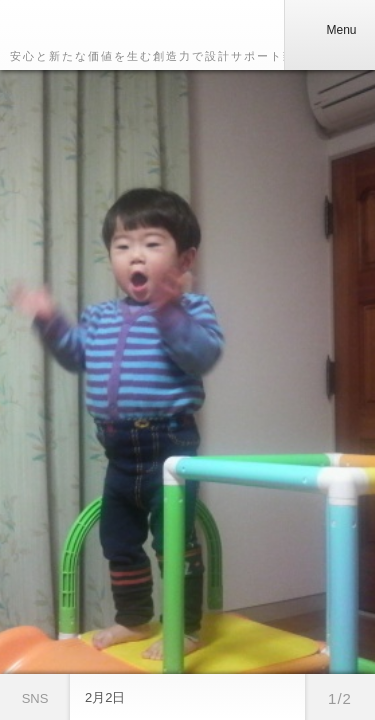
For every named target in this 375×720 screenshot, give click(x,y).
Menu (329, 30)
